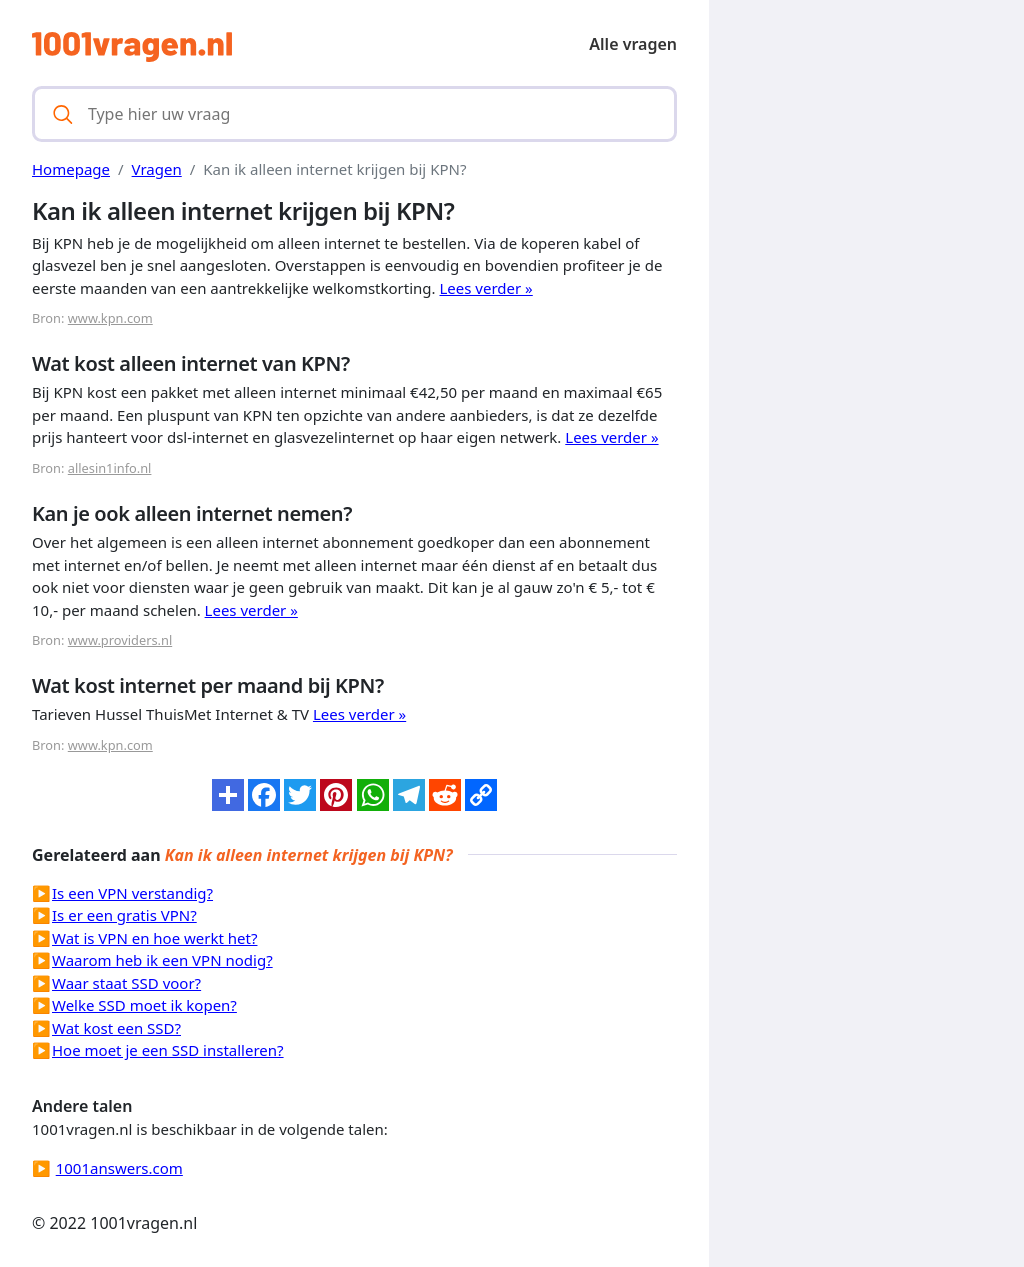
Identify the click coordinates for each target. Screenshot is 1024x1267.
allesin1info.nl (110, 468)
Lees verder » (486, 288)
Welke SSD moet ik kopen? (144, 1005)
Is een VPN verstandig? (132, 893)
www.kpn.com (110, 318)
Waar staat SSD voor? (126, 983)
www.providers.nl (120, 640)
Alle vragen (633, 44)
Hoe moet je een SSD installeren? (168, 1050)
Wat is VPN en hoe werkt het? (154, 938)
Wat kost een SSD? (116, 1028)
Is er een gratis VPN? (124, 915)
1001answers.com (119, 1168)
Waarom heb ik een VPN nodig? (162, 960)
